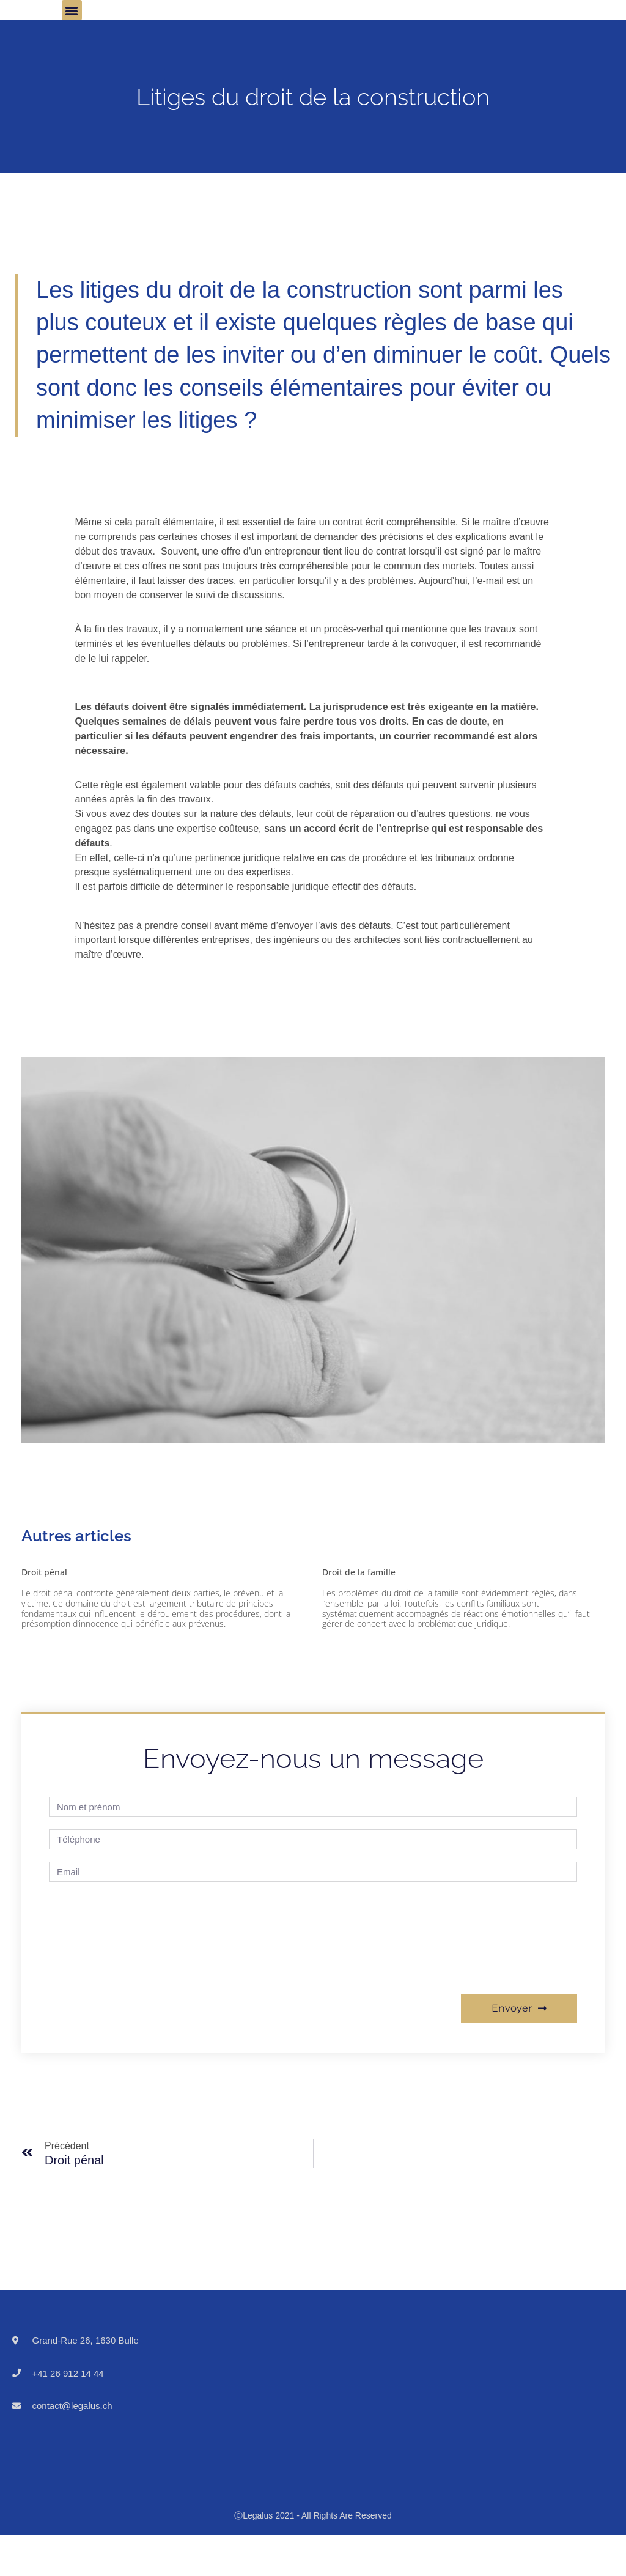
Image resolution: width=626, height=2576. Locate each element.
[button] (72, 10)
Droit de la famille (359, 1572)
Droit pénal (44, 1572)
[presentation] (99, 1938)
